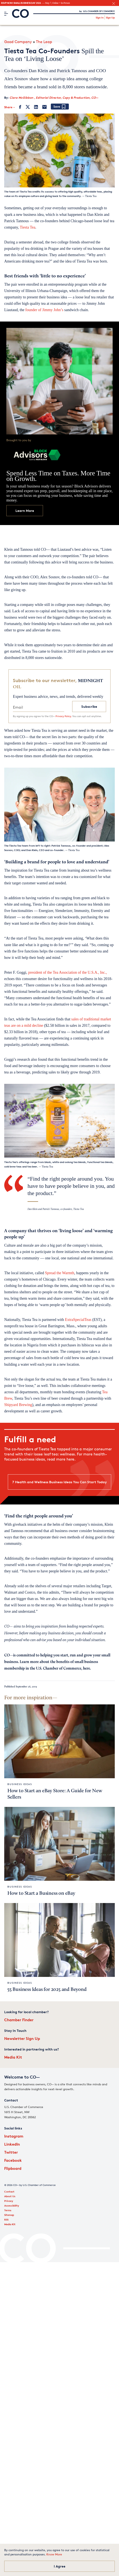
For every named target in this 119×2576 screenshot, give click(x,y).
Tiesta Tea (27, 227)
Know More (54, 2554)
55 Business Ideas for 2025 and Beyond (47, 1989)
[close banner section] (114, 3)
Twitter (11, 2152)
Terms (7, 2210)
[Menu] (6, 13)
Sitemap (9, 2214)
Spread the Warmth (59, 1273)
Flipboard (12, 2168)
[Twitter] (28, 107)
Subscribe (89, 706)
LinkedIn (12, 2144)
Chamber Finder (18, 2019)
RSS (6, 2219)
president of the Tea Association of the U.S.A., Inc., (67, 972)
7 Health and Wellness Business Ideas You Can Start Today (59, 1482)
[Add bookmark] (60, 107)
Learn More (24, 510)
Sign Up (110, 17)
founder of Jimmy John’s (44, 310)
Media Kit (13, 2057)
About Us (9, 2196)
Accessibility (11, 2205)
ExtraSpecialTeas (78, 1319)
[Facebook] (20, 107)
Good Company (18, 41)
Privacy (8, 2200)
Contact (9, 2191)
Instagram (13, 2136)
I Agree (59, 2566)
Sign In (100, 17)
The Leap (44, 41)
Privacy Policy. (63, 716)
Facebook (13, 2160)
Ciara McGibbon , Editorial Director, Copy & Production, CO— (54, 97)
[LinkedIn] (36, 107)
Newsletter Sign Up (22, 2038)
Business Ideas (19, 1784)
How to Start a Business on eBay (41, 1893)
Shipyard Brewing (18, 1405)
